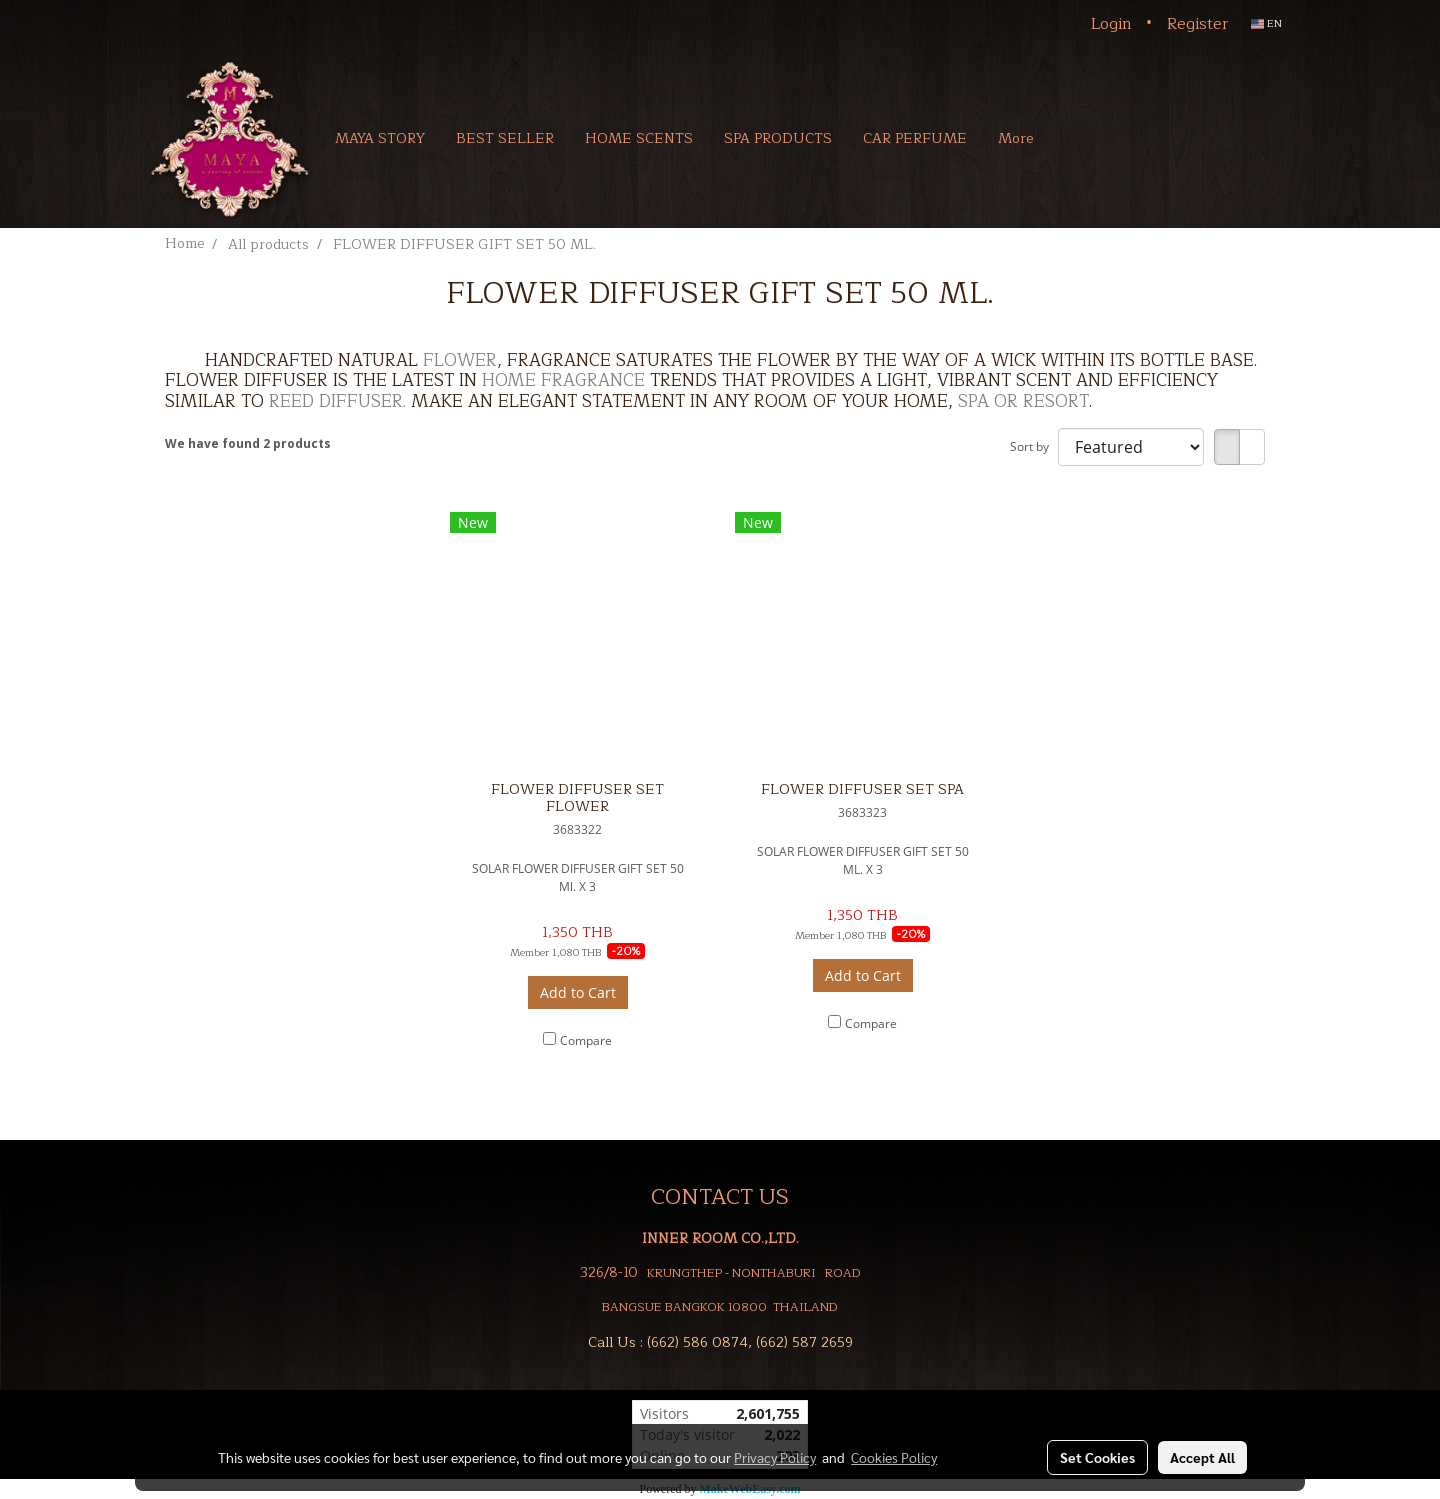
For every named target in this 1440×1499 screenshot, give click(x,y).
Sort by (1034, 446)
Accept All (1202, 1457)
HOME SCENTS (639, 138)
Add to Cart (578, 992)
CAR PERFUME (915, 138)
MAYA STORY (380, 138)
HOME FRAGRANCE (563, 380)
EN (1266, 23)
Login (1111, 24)
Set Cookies (1097, 1457)
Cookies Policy (894, 1457)
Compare (586, 1040)
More (1015, 138)
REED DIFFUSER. (337, 401)
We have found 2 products (248, 443)
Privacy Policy (775, 1457)
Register (1198, 24)
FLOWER (460, 360)
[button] (1078, 138)
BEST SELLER (505, 138)
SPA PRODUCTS (778, 138)
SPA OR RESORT (1023, 401)
